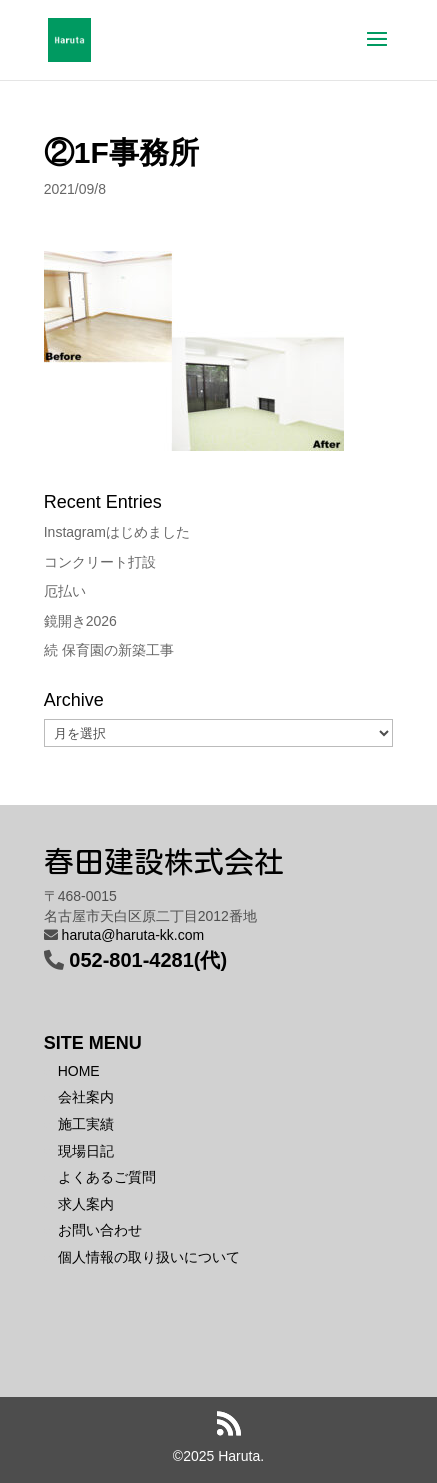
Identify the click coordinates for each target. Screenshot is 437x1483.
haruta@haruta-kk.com (133, 935)
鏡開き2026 (80, 621)
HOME (79, 1071)
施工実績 (86, 1124)
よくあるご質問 (107, 1177)
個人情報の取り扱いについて (149, 1257)
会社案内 (86, 1097)
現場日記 (86, 1151)
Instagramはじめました (117, 532)
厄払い (65, 591)
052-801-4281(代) (148, 960)
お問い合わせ (100, 1230)
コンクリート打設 (100, 562)
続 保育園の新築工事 (109, 650)
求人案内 (86, 1204)
